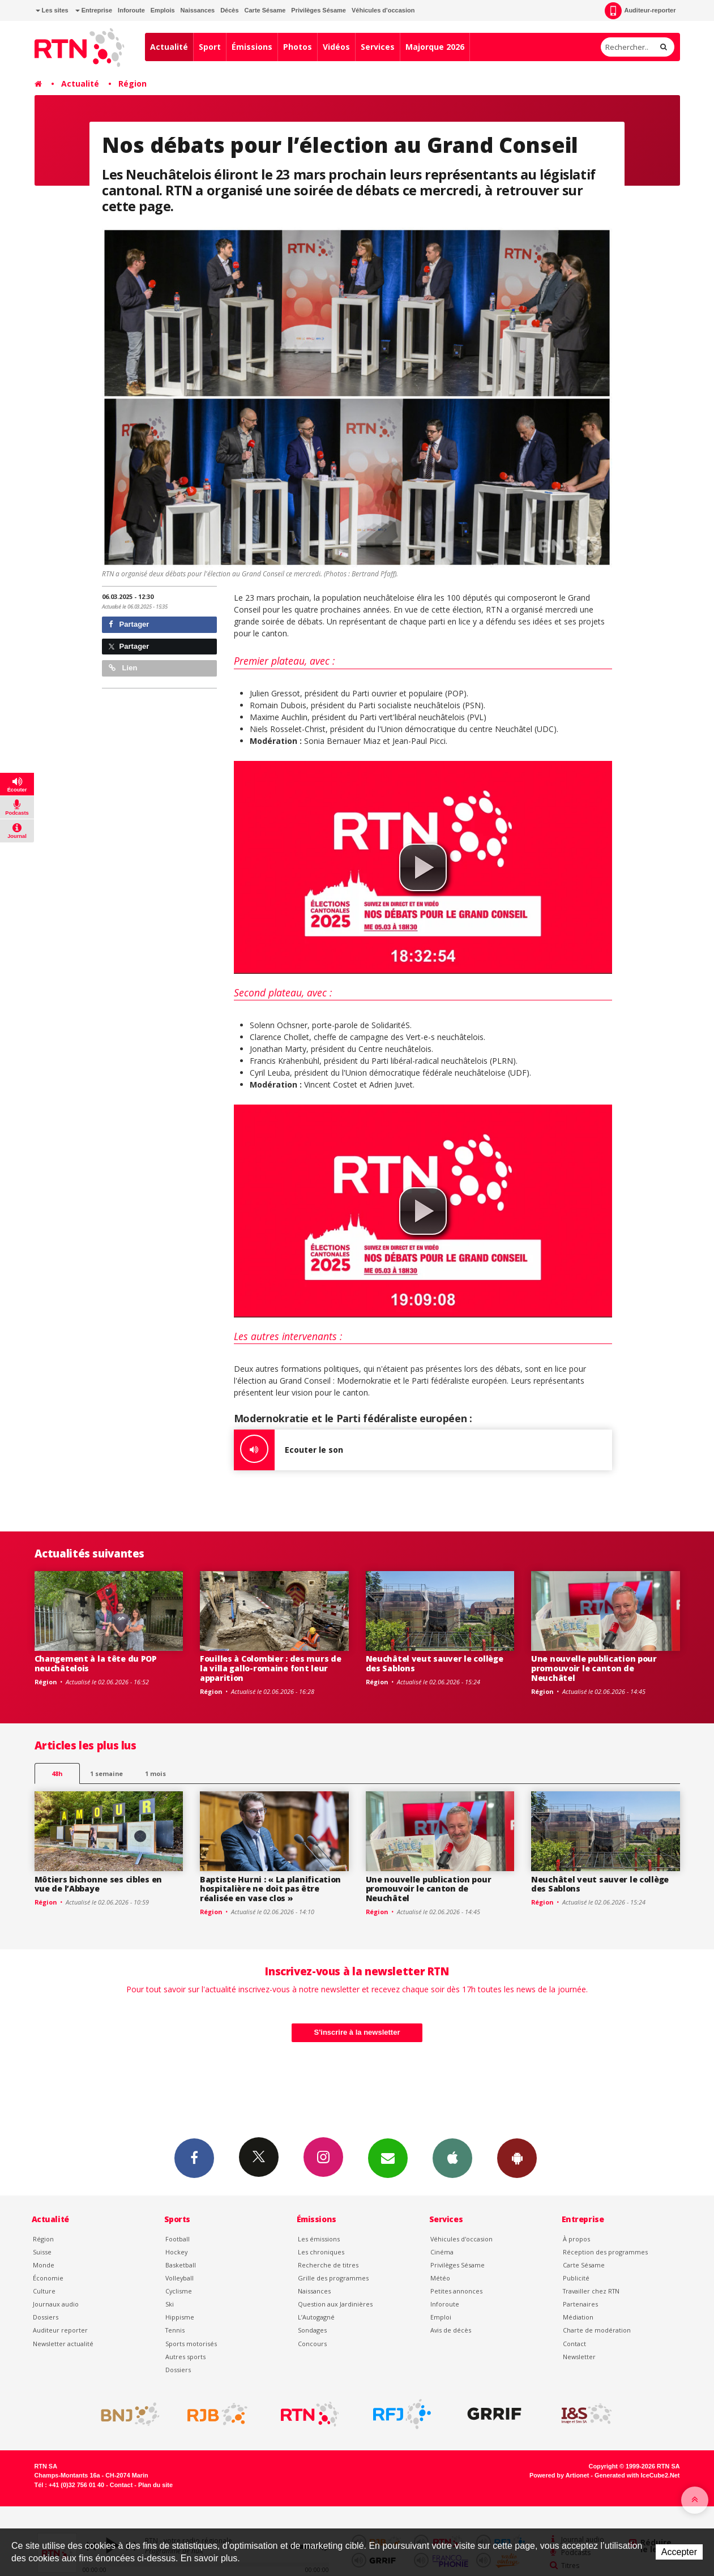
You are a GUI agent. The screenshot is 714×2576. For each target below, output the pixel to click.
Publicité (576, 2278)
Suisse (42, 2252)
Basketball (180, 2265)
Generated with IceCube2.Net (637, 2475)
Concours (312, 2343)
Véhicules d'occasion (383, 10)
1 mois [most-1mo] (155, 1773)
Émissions (252, 46)
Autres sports (185, 2356)
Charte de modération (597, 2330)
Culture (44, 2291)
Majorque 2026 (434, 46)
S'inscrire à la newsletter (357, 2032)
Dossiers (45, 2317)
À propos (576, 2239)
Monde (43, 2265)
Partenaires (580, 2304)
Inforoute (131, 10)
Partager (129, 624)
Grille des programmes (333, 2278)
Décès (229, 10)
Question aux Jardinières (335, 2304)
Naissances (198, 10)
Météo (440, 2278)
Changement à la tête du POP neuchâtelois (96, 1663)
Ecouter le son (288, 1450)
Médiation (578, 2317)
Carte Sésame (265, 10)
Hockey (176, 2252)
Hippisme (179, 2317)
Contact (574, 2343)
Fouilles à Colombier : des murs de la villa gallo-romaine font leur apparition (270, 1668)
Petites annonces (456, 2291)
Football (177, 2239)
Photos (297, 46)
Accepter (679, 2552)
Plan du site (155, 2484)
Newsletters (388, 2157)
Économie (48, 2278)
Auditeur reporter (60, 2330)
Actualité (169, 46)
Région (132, 83)
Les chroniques (321, 2252)
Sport (210, 46)
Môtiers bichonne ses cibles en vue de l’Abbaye (99, 1884)
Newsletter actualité (63, 2343)
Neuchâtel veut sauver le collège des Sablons (434, 1663)
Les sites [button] (52, 10)
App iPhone (452, 2157)
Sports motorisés (191, 2343)
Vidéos (336, 46)
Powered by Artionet (559, 2475)
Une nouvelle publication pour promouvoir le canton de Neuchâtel (594, 1668)
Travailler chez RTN (591, 2291)
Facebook (194, 2157)
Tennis (175, 2330)
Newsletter (579, 2356)
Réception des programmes (605, 2252)
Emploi (440, 2317)
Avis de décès (450, 2330)
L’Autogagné (316, 2317)
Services (378, 46)
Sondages (312, 2330)
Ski (169, 2304)
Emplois (163, 10)
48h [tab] (57, 1773)
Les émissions (319, 2239)
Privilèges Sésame (318, 10)
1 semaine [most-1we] (106, 1773)
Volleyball (179, 2278)
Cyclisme (178, 2291)
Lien (123, 668)
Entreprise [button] (93, 10)
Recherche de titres (328, 2265)
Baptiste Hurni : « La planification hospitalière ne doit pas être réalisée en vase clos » (270, 1889)
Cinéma (442, 2252)
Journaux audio (56, 2304)
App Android (517, 2157)
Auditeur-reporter (640, 10)
